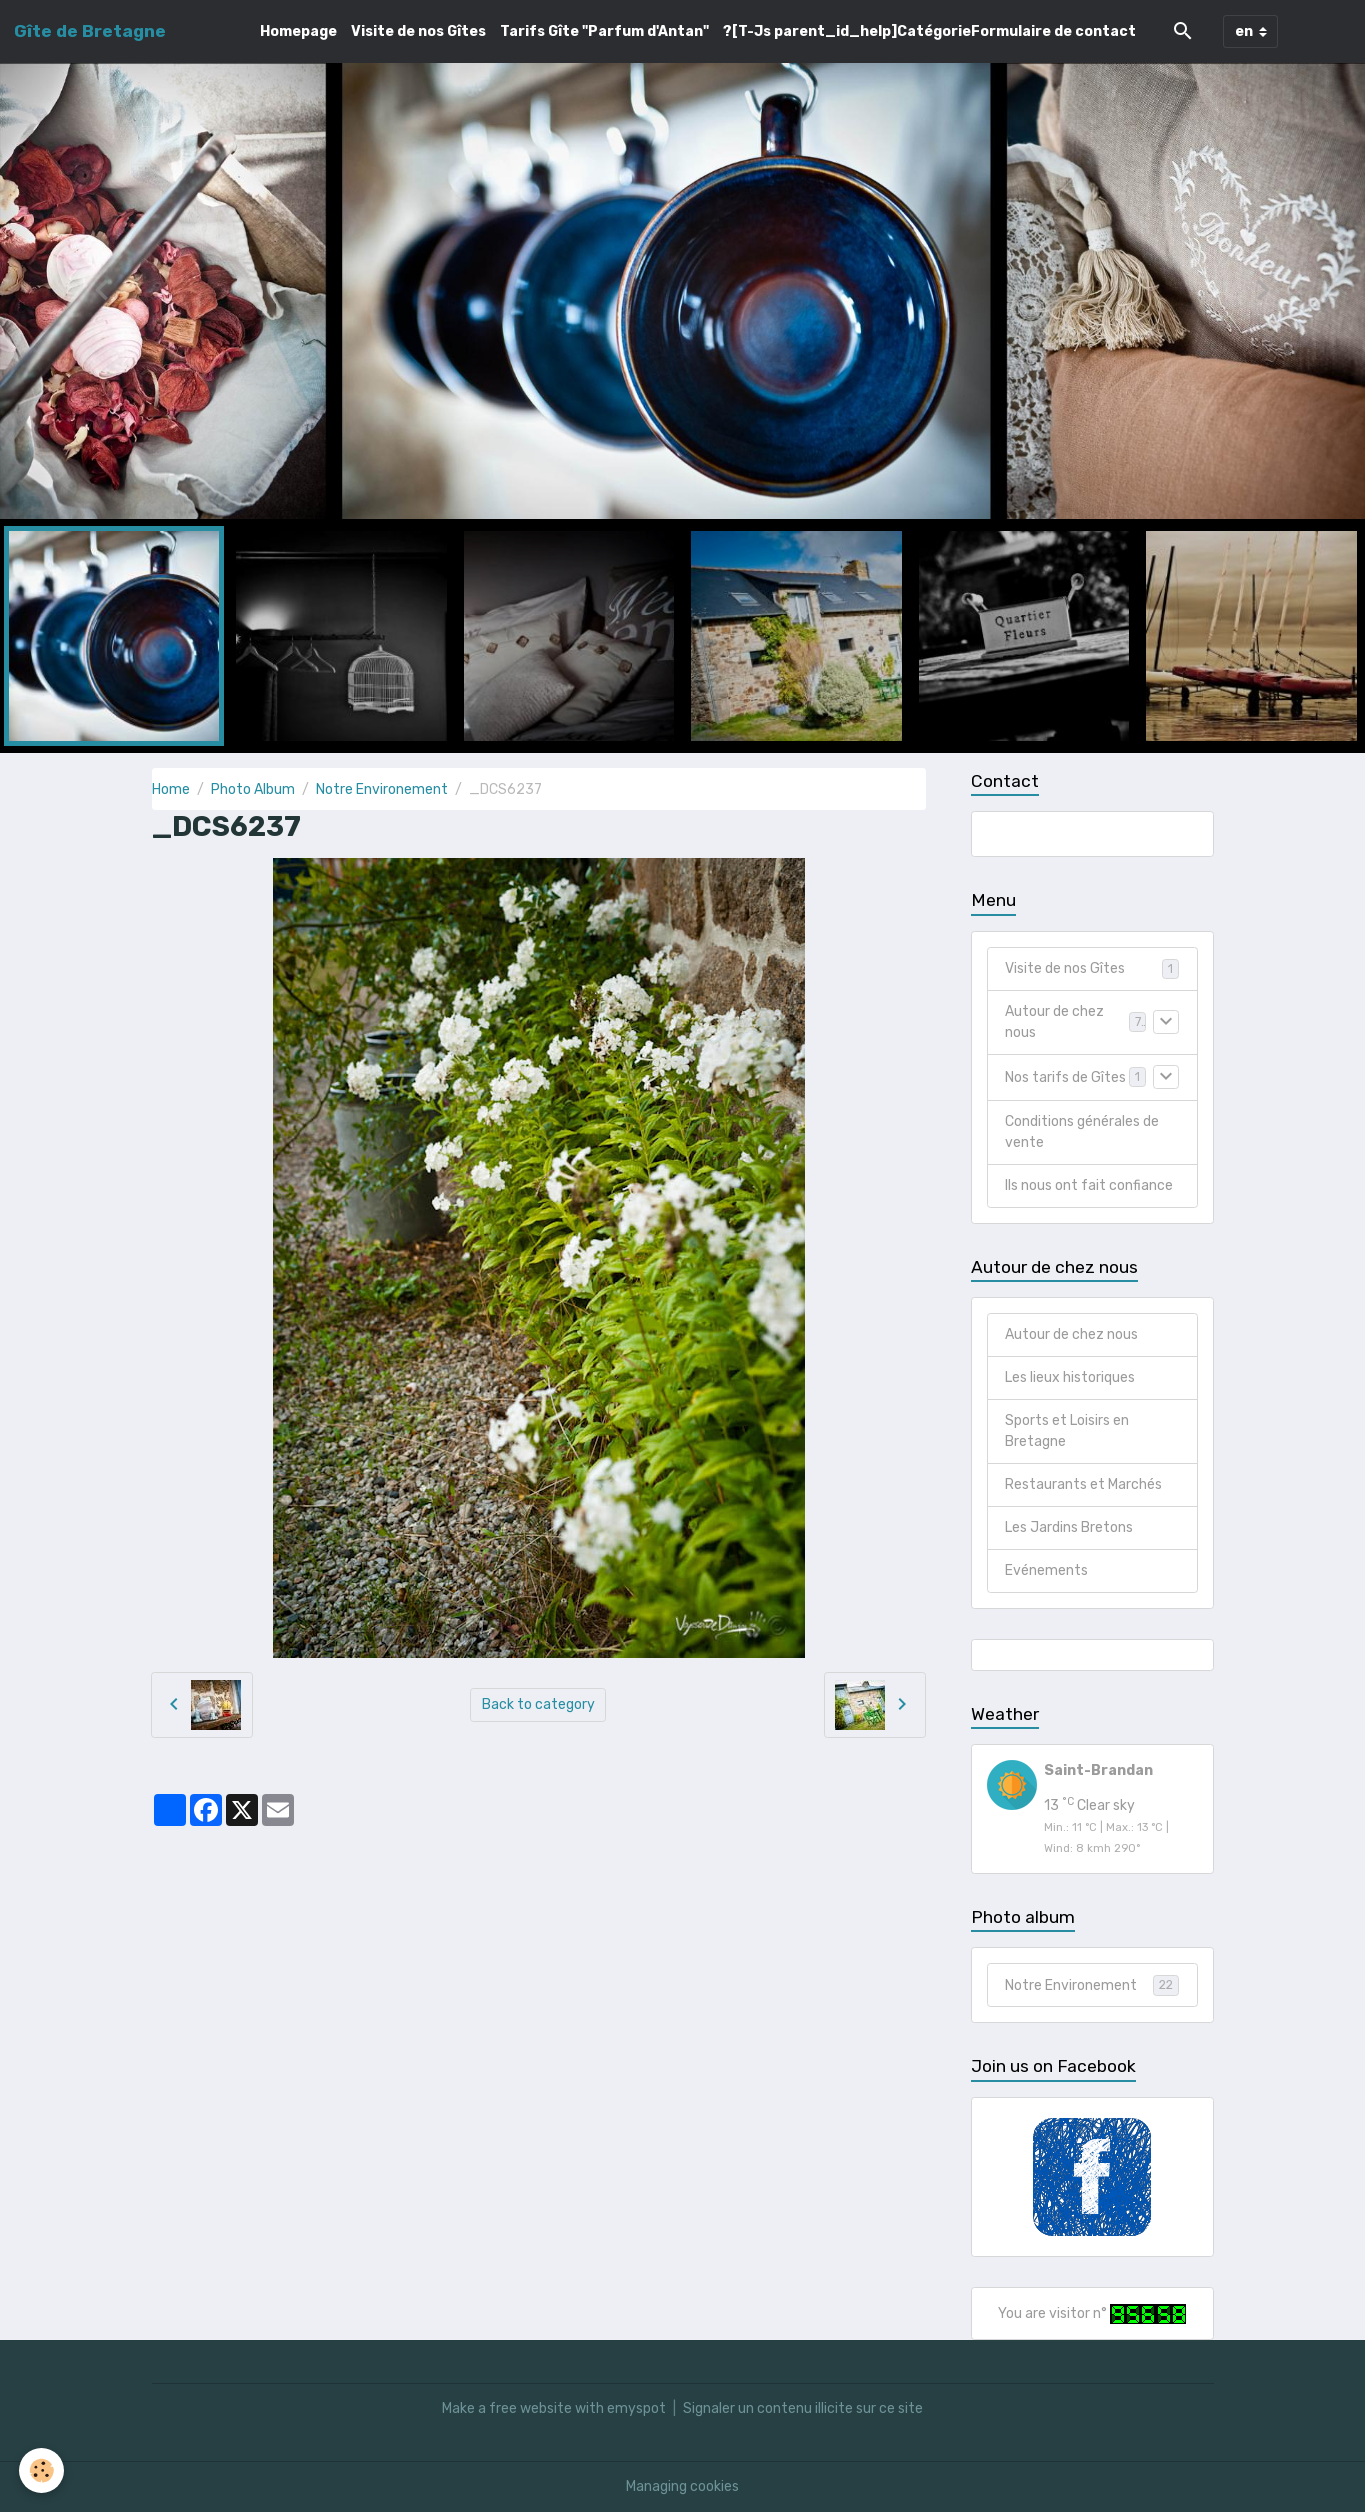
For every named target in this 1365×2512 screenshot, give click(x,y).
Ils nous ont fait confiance (1089, 1185)
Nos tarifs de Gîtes (1065, 1077)
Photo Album (253, 789)
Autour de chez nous (1054, 1022)
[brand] (90, 31)
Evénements (1046, 1570)
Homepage (298, 31)
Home (171, 789)
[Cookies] (42, 2470)
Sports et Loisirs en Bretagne (1067, 1431)
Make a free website (507, 2408)
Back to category (538, 1704)
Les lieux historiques (1070, 1377)
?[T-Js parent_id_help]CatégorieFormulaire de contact (929, 31)
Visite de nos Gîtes (418, 31)
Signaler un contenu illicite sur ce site (803, 2408)
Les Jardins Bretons (1069, 1527)
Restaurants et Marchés (1083, 1484)
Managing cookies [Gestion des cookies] (682, 2486)
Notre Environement (382, 789)
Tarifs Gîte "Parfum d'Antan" (604, 31)
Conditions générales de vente (1082, 1132)
